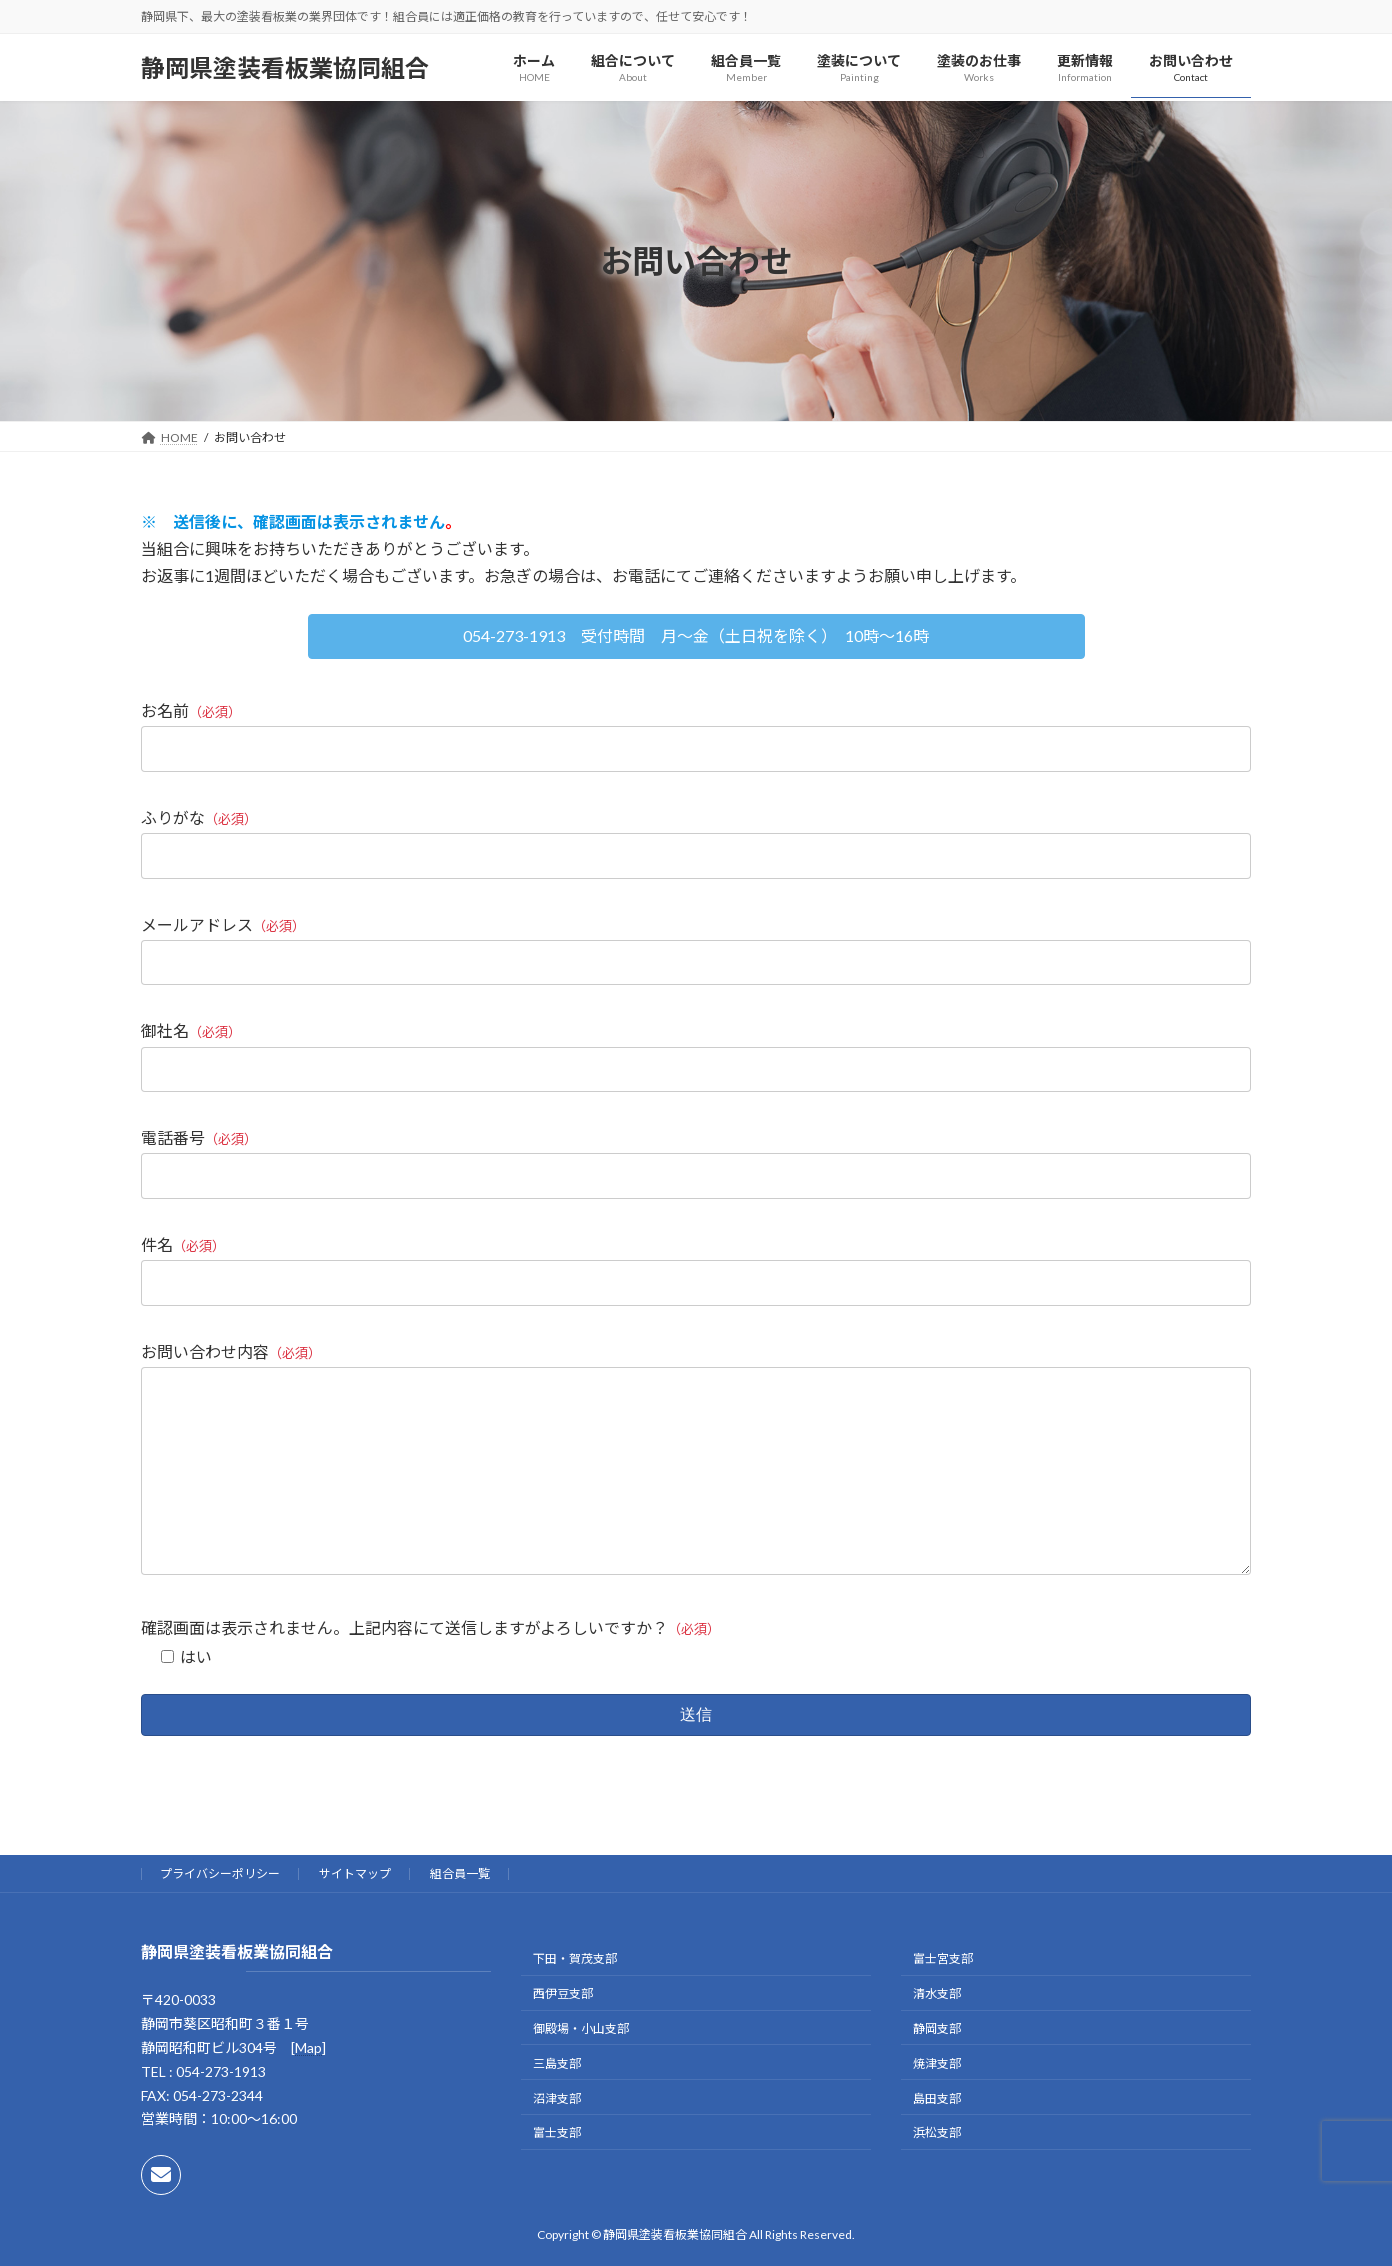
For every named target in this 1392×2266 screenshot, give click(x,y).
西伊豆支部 (563, 2034)
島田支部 (937, 2138)
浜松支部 (937, 2173)
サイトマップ (355, 1913)
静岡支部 (937, 2068)
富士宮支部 (943, 1999)
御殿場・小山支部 (581, 2068)
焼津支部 (937, 2103)
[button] (696, 636)
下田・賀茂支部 (575, 1999)
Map (308, 2087)
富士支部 (557, 2173)
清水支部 (937, 2034)
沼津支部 (557, 2138)
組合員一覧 (460, 1913)
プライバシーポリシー (220, 1913)
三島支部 (557, 2103)
